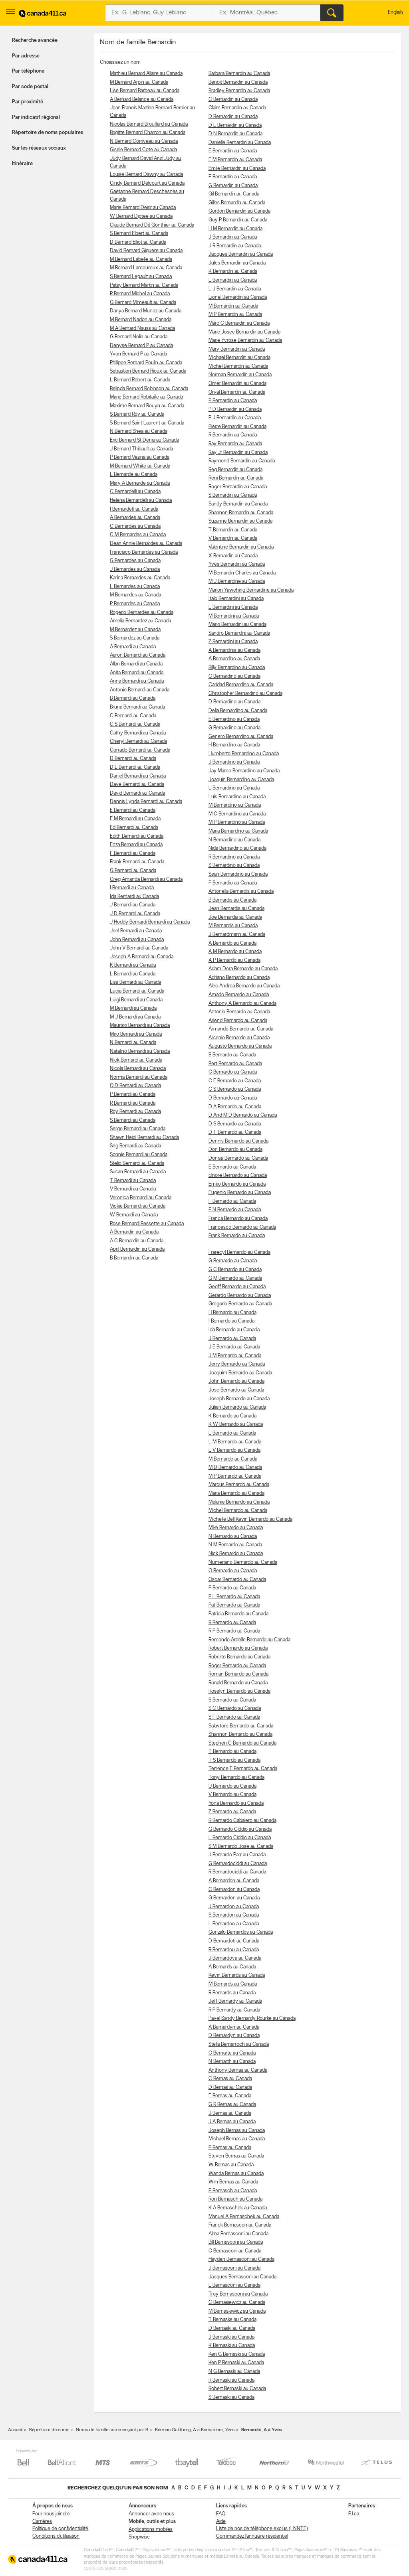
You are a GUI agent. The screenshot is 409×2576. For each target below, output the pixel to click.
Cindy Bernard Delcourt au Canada (147, 183)
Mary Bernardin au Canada (236, 349)
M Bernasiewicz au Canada (237, 2311)
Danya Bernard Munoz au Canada (145, 311)
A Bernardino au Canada (234, 658)
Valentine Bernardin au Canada (241, 547)
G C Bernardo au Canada (235, 1269)
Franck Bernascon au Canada (239, 2225)
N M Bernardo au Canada (235, 1545)
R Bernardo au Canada (232, 1622)
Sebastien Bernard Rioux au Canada (148, 371)
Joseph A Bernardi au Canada (141, 956)
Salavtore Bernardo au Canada (240, 1726)
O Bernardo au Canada (232, 1570)
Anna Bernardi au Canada (137, 681)
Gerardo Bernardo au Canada (239, 1295)
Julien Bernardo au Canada (237, 1407)
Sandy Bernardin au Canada (238, 504)
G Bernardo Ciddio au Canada (240, 1829)
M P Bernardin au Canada (235, 314)
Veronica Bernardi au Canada (140, 1197)
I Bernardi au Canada (132, 887)
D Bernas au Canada (230, 2087)
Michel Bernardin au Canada (238, 366)
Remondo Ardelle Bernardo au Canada (249, 1639)
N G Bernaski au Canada (234, 2371)
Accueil (15, 2430)
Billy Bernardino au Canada (236, 667)
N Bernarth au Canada (232, 2061)
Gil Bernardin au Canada (233, 194)
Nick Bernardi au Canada (136, 1060)
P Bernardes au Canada (135, 603)
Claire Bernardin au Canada (237, 108)
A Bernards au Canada (232, 1967)
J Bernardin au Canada (232, 237)
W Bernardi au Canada (134, 1215)
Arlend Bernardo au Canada (237, 1020)
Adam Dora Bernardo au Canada (243, 968)
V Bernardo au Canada (232, 1794)
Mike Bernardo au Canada (235, 1527)
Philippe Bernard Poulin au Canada (146, 362)
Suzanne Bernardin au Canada (240, 521)
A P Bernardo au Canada (234, 960)
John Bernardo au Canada (236, 1381)
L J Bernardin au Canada (234, 289)
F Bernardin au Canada (232, 177)
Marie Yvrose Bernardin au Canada (245, 340)
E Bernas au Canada (229, 2095)
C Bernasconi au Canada (234, 2251)
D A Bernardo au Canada (234, 1106)
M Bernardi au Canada (133, 1008)
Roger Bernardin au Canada (237, 487)
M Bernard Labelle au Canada (141, 259)
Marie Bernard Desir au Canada (143, 207)
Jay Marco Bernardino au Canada (244, 771)
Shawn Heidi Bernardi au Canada (144, 1137)
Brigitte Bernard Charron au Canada (147, 132)
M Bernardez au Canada (135, 629)
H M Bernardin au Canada (235, 228)
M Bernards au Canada (232, 1984)
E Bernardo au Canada (232, 1167)
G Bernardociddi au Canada (237, 1863)
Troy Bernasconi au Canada (238, 2294)
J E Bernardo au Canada (234, 1347)
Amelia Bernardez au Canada (140, 621)
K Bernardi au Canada (133, 965)
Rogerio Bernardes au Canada (141, 612)
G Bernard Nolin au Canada (138, 337)
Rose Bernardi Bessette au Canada (147, 1223)
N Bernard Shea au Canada (138, 431)
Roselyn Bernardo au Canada (239, 1691)
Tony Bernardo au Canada (236, 1777)
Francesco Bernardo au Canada (242, 1227)
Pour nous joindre (51, 2514)
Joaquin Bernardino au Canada (241, 779)
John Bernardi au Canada (137, 939)
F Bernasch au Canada (232, 2190)
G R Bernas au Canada (232, 2104)
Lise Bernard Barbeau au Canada (144, 90)
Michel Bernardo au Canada (237, 1510)
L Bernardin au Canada (232, 280)
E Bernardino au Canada (234, 719)
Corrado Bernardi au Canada (140, 750)
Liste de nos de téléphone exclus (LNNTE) (262, 2528)
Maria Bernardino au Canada (238, 831)
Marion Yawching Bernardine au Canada (251, 590)
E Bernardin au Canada (232, 151)
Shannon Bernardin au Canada (240, 512)
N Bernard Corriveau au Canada (144, 141)
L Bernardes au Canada (135, 586)
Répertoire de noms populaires (47, 132)
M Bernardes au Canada (135, 595)
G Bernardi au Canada (133, 870)
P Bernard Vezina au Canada (139, 457)
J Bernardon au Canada (233, 1906)
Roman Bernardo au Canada (238, 1674)
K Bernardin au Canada (232, 271)
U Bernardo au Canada (232, 1786)
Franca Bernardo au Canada (238, 1218)
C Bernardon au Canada (234, 1889)
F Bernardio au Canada (232, 883)
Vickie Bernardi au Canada (137, 1206)
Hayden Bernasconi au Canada (241, 2259)
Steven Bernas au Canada (236, 2156)
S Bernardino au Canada (234, 865)
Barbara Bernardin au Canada (239, 73)
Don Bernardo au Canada (235, 1149)
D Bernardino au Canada (234, 702)
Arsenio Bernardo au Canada (239, 1037)
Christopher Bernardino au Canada (245, 693)
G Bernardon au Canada (234, 1898)
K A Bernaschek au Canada (237, 2208)
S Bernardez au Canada (134, 638)
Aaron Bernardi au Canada (137, 655)
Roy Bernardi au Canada (135, 1111)
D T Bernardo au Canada (234, 1132)
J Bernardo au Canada (232, 1338)
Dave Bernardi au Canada (137, 784)
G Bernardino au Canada (234, 727)
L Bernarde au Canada (133, 474)
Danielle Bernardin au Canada (239, 142)
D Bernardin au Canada (233, 116)
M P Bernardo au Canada (234, 1476)
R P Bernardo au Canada (234, 1631)
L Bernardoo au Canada (233, 1924)
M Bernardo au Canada (232, 1459)
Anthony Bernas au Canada (237, 2070)
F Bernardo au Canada (232, 1201)
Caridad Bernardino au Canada (240, 684)
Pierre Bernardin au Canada (237, 426)
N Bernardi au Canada (133, 1042)
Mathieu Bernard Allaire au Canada (146, 73)
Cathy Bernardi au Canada (138, 733)
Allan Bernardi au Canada (136, 664)
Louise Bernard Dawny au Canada (146, 174)
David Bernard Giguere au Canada (146, 250)
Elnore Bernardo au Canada (237, 1175)
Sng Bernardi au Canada (135, 1146)
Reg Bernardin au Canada (235, 469)
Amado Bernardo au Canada (238, 994)
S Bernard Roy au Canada (137, 414)
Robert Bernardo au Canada (238, 1648)
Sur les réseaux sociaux (39, 148)
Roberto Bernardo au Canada (239, 1657)
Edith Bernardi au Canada (136, 836)
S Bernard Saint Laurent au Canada (147, 423)
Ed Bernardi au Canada (134, 827)
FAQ (220, 2514)
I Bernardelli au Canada (134, 509)
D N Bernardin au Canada (235, 133)
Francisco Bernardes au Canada (144, 552)
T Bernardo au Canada (232, 1751)
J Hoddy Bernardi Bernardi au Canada (150, 922)
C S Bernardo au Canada (234, 1089)
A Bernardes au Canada (135, 517)
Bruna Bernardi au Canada (137, 707)
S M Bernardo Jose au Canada (240, 1846)
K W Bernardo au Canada (235, 1424)
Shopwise (139, 2537)
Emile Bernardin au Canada (237, 168)
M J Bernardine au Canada (236, 581)
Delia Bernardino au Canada (237, 710)
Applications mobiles (151, 2529)
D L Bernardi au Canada (135, 767)
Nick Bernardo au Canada (235, 1553)
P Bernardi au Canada (132, 1094)
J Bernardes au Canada (135, 569)
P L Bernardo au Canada (234, 1596)
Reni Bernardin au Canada (235, 478)
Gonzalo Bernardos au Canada (240, 1932)
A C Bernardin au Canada (136, 1241)
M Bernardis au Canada (233, 925)
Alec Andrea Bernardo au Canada (244, 986)
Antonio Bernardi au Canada (139, 690)
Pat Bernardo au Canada (234, 1605)
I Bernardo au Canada (231, 1321)
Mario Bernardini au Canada (237, 624)
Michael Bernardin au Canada (239, 357)
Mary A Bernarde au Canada (140, 483)
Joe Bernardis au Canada (235, 917)
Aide (221, 2521)
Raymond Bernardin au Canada (241, 461)
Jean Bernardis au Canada (236, 908)
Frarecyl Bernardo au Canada (239, 1252)
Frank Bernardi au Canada (137, 862)
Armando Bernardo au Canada (240, 1029)
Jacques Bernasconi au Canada (242, 2277)
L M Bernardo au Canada (234, 1442)
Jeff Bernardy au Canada (235, 2001)
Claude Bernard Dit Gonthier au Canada (152, 225)
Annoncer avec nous (151, 2514)
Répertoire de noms (49, 2430)
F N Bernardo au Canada (234, 1209)
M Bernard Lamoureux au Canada (146, 267)
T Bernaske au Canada (232, 2319)
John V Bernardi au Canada (139, 948)
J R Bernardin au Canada (234, 246)
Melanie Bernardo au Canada (239, 1502)
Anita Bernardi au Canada (136, 672)
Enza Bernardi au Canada (136, 844)
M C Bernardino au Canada (237, 814)
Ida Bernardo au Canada (234, 1329)
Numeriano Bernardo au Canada (242, 1562)
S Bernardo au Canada (232, 1700)
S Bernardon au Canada (233, 1915)
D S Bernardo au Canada (234, 1124)
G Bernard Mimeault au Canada (143, 302)
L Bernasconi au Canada (234, 2285)
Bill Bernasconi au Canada (235, 2242)
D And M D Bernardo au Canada (242, 1115)
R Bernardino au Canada (234, 857)
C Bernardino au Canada (234, 676)
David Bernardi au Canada (137, 793)
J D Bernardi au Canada (135, 913)
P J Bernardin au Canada (234, 417)
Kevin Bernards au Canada (236, 1975)
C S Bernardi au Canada (135, 724)
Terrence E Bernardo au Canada (242, 1768)
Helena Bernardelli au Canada (141, 500)
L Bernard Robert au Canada (140, 380)
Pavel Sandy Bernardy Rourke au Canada (252, 2018)
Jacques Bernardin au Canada (240, 254)
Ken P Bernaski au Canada (236, 2362)
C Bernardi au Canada (133, 716)
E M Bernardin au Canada (235, 159)
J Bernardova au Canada (234, 1958)
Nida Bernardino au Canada (237, 848)
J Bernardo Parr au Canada (237, 1854)
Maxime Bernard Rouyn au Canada (147, 406)
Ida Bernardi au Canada (134, 896)
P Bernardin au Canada (232, 400)
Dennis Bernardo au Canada (238, 1141)
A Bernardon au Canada (233, 1880)
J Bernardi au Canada (132, 905)
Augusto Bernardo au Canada (240, 1046)
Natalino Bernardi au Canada (140, 1051)
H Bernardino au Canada (234, 745)
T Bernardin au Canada (232, 530)
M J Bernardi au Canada (135, 1017)
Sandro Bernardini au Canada (239, 633)
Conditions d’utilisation (55, 2536)
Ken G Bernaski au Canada (236, 2354)
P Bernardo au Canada (232, 1588)
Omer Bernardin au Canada (237, 383)
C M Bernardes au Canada (138, 534)
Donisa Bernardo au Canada (238, 1158)
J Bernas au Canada (229, 2113)
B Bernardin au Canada (134, 1258)
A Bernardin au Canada (134, 1232)
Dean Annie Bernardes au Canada (146, 543)
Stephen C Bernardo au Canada (242, 1743)
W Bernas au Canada (231, 2164)
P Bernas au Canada (229, 2147)
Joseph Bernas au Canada (236, 2130)
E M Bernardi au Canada (135, 818)
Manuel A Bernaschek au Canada (243, 2216)
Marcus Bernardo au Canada (238, 1484)
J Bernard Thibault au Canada (141, 449)
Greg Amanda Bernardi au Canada (146, 879)
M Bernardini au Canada (233, 616)
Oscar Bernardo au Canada (237, 1579)
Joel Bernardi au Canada (136, 931)
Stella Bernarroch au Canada (238, 2044)
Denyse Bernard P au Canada (141, 345)
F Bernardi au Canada (132, 853)
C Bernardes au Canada (135, 526)
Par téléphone (28, 71)
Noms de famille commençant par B (112, 2430)
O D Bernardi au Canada (135, 1085)
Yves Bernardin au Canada (236, 564)
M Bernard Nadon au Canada (140, 319)
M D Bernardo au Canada (235, 1467)
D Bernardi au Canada (133, 758)
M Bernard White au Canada (140, 466)
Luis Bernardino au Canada (237, 796)
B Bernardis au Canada (232, 900)
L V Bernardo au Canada (234, 1450)
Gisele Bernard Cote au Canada (143, 149)
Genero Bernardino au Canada (240, 736)
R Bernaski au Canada (231, 2380)
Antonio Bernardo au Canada (239, 1012)
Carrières (42, 2521)
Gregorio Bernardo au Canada (240, 1304)
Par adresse (26, 56)
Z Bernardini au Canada (233, 641)
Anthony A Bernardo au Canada (242, 1003)
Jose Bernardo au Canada (236, 1390)
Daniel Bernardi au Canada (138, 776)
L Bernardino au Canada (234, 788)
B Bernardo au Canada (232, 1055)
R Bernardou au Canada (233, 1949)
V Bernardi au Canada (133, 1189)
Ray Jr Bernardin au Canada (238, 452)
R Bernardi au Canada (132, 1103)
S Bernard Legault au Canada (141, 276)
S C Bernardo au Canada (234, 1708)
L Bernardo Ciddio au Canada (239, 1837)
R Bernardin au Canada (232, 435)
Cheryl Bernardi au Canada (138, 741)
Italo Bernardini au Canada (236, 598)
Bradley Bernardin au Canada (239, 90)
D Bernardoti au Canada (233, 1941)
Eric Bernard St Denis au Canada (144, 440)
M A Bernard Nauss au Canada (142, 328)
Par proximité (27, 102)
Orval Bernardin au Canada (236, 392)
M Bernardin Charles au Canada (242, 573)
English (395, 12)
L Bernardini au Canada (233, 607)
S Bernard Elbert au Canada (139, 233)
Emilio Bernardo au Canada (237, 1184)
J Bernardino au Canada (234, 762)
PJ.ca (353, 2514)
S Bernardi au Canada (132, 1120)
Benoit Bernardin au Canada (238, 82)
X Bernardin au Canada (233, 556)
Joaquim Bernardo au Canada (240, 1373)
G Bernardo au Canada (232, 1260)
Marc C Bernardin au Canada (239, 323)
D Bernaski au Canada (231, 2328)
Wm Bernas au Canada (233, 2182)
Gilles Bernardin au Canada (236, 202)
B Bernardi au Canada (132, 698)
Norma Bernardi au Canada (138, 1077)
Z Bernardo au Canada (232, 1811)
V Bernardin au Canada (232, 538)
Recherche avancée (35, 40)
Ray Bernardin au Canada (235, 443)
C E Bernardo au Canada (234, 1081)
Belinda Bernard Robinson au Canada (149, 388)
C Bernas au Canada (230, 2078)
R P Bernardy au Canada (234, 2010)
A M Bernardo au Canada (235, 951)
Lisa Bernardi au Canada (135, 982)
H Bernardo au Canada (232, 1312)
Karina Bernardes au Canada (140, 577)
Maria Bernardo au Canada (236, 1493)
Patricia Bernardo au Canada (238, 1614)
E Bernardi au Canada (132, 810)
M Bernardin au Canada (233, 306)
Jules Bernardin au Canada (237, 263)
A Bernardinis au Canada (234, 650)
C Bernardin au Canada (233, 99)
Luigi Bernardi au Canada (136, 1000)
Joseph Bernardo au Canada (239, 1399)
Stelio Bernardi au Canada (137, 1163)
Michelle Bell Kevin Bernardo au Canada (250, 1519)
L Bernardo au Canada (232, 1433)
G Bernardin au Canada (233, 185)
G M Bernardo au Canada (235, 1278)
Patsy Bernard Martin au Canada (144, 285)
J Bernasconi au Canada (234, 2268)
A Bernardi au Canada (133, 646)
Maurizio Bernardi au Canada (140, 1025)
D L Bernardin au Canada (235, 125)
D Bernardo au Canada (232, 1098)
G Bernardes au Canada (135, 560)
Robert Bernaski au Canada (237, 2388)
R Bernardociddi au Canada (237, 1872)
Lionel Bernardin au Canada (237, 297)
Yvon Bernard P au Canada (138, 354)
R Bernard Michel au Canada (140, 293)
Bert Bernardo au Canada (235, 1063)
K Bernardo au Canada (232, 1416)
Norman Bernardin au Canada (240, 374)
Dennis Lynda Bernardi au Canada (146, 801)
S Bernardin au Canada (232, 495)
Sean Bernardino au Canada (238, 874)
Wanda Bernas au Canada (236, 2173)
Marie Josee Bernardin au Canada (244, 332)
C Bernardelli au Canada (135, 491)
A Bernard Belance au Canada (141, 99)
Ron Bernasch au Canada (235, 2199)
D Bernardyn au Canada (234, 2035)
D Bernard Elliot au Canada (138, 242)
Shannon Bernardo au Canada (240, 1734)
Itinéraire (22, 163)
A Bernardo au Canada (232, 943)
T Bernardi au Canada (133, 1180)
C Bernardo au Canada (232, 1072)
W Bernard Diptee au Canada (141, 216)
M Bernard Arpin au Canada (139, 82)
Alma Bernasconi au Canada (238, 2233)
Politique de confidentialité (60, 2528)
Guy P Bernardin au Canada (237, 220)
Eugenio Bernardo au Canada (239, 1192)
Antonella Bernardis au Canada (241, 891)
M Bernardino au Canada (234, 805)
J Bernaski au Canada (231, 2337)
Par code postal (30, 86)
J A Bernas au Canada (232, 2121)
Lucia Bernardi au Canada (137, 991)
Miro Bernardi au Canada (136, 1034)
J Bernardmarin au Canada (236, 934)
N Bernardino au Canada (234, 840)
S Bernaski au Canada (231, 2397)
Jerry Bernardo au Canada (236, 1364)
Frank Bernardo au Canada (236, 1235)
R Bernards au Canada (232, 1993)
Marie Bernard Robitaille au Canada (146, 397)
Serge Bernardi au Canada (137, 1128)
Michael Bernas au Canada (236, 2139)
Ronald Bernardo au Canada (238, 1683)
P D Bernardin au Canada (235, 409)
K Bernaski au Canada (231, 2345)
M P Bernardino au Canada (236, 822)
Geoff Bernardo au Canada (237, 1286)
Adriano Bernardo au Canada (239, 977)
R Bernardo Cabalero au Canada (242, 1820)
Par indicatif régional (36, 117)
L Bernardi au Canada (132, 974)
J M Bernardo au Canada (234, 1355)
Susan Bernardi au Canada (138, 1171)
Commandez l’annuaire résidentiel (252, 2536)
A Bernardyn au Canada (233, 2027)
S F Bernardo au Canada (234, 1717)
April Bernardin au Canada (137, 1249)
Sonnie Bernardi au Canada (138, 1154)
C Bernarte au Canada (232, 2053)
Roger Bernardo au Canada (237, 1665)
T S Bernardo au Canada (234, 1760)
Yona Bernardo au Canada (236, 1803)
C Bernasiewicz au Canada (236, 2302)
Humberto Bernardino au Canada (243, 753)
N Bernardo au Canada (232, 1536)
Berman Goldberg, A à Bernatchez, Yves (194, 2430)
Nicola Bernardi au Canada (138, 1068)
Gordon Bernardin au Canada (239, 211)
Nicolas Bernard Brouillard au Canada (149, 124)
